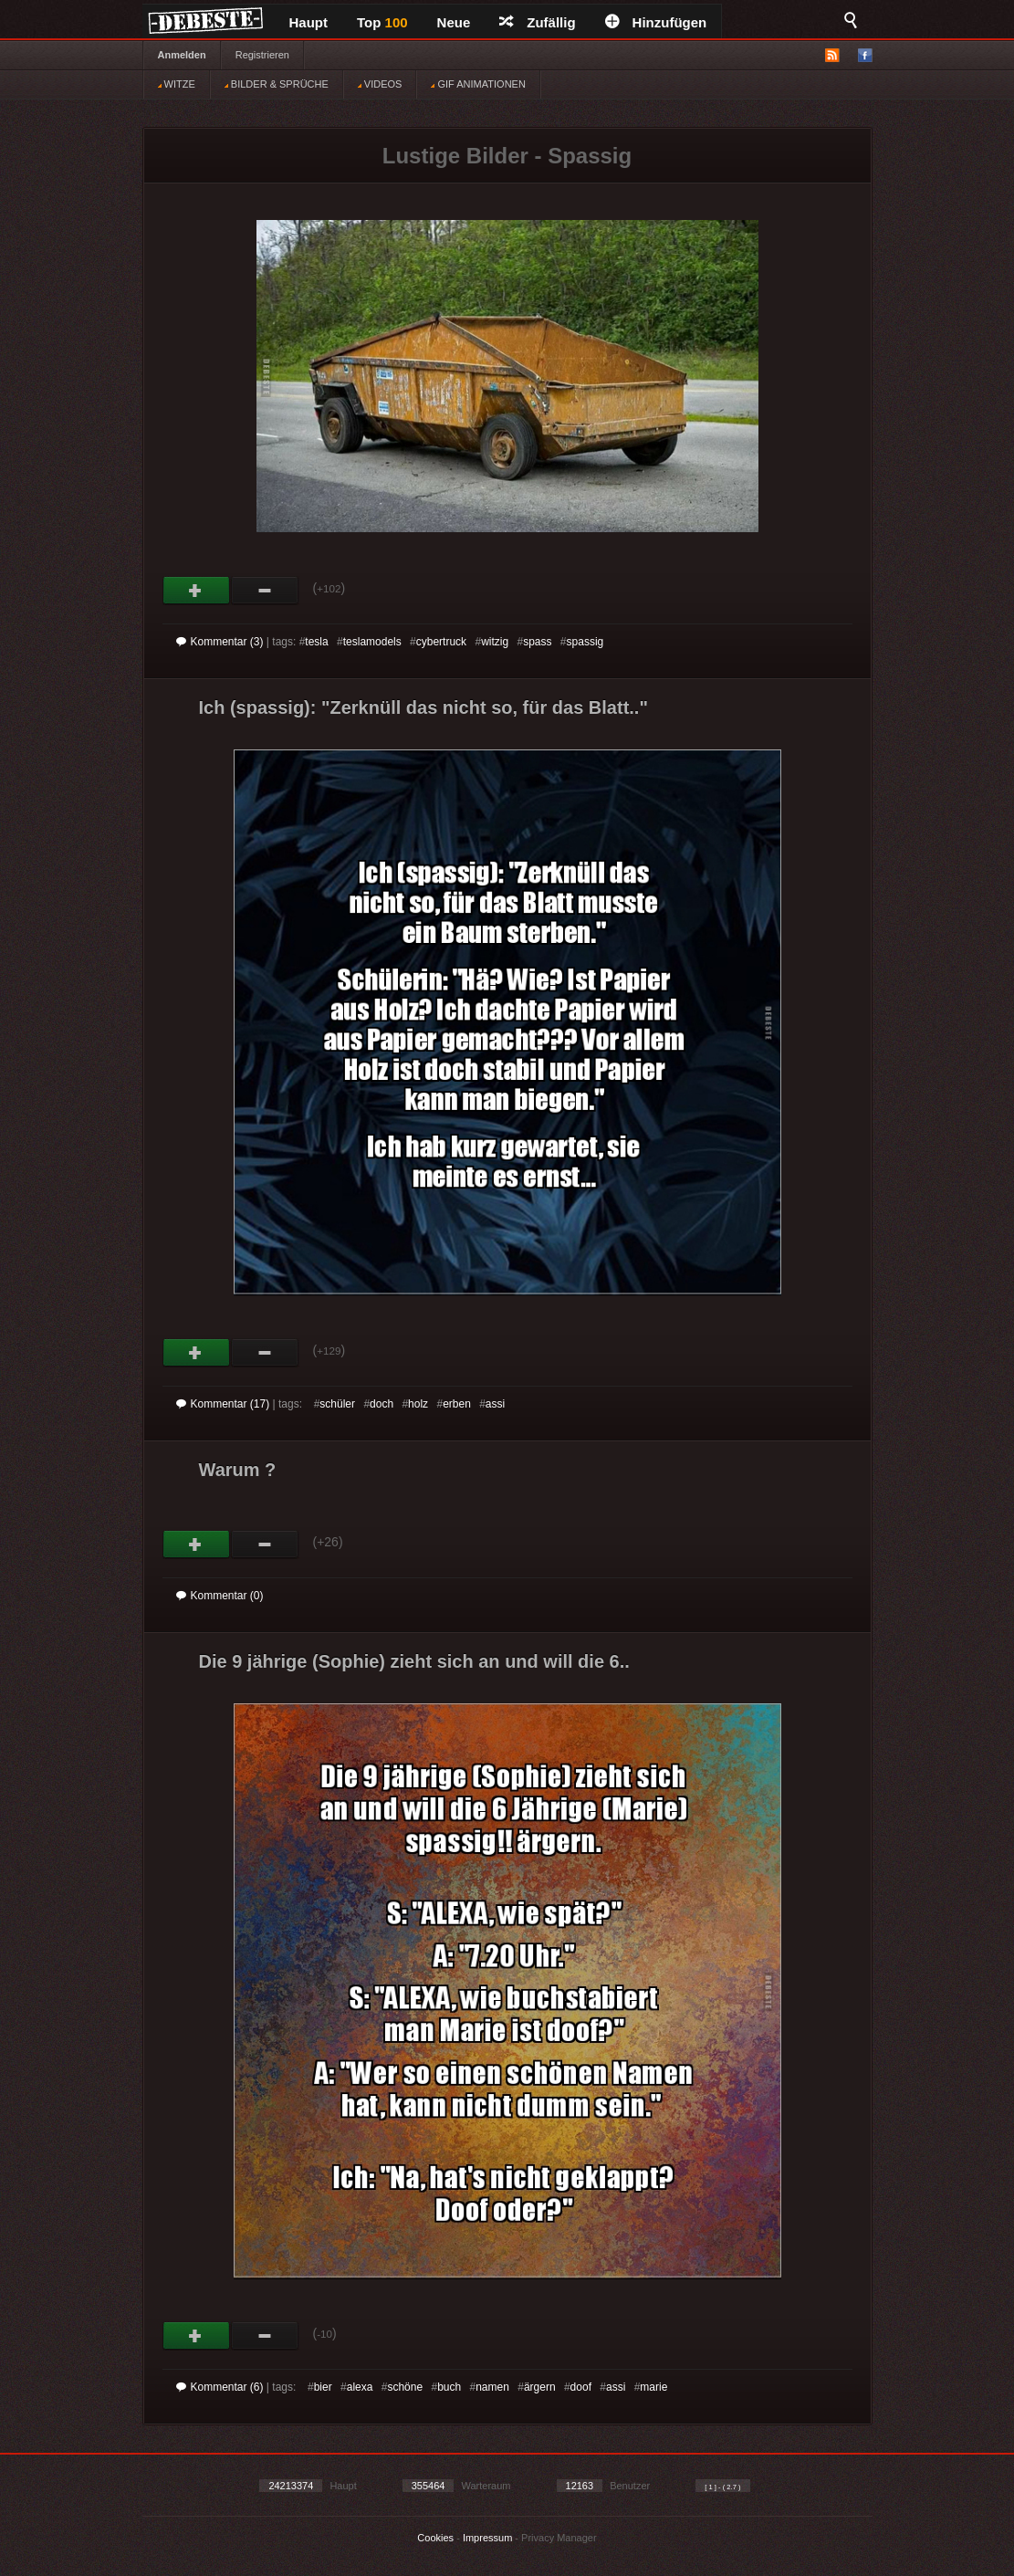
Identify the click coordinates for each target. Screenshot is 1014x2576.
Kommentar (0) (220, 1595)
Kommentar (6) (220, 2387)
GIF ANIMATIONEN (478, 84)
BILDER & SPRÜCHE (277, 84)
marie (653, 2387)
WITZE (176, 84)
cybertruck (441, 641)
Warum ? (238, 1470)
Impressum (487, 2537)
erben (457, 1404)
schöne (405, 2387)
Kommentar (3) (220, 641)
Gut (196, 590)
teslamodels (372, 641)
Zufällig (537, 22)
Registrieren (262, 54)
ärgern (540, 2387)
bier (323, 2387)
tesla (316, 641)
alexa (360, 2387)
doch (381, 1404)
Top (382, 22)
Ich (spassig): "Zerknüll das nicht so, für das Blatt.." (423, 707)
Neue (454, 22)
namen (492, 2387)
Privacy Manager (559, 2537)
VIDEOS (380, 84)
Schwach (265, 590)
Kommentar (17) (223, 1404)
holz (418, 1404)
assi (495, 1404)
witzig (494, 641)
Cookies (435, 2537)
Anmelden (182, 54)
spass (537, 641)
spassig (585, 641)
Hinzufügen (656, 22)
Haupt (309, 22)
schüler (337, 1404)
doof (580, 2387)
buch (449, 2387)
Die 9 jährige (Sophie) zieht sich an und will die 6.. (414, 1661)
